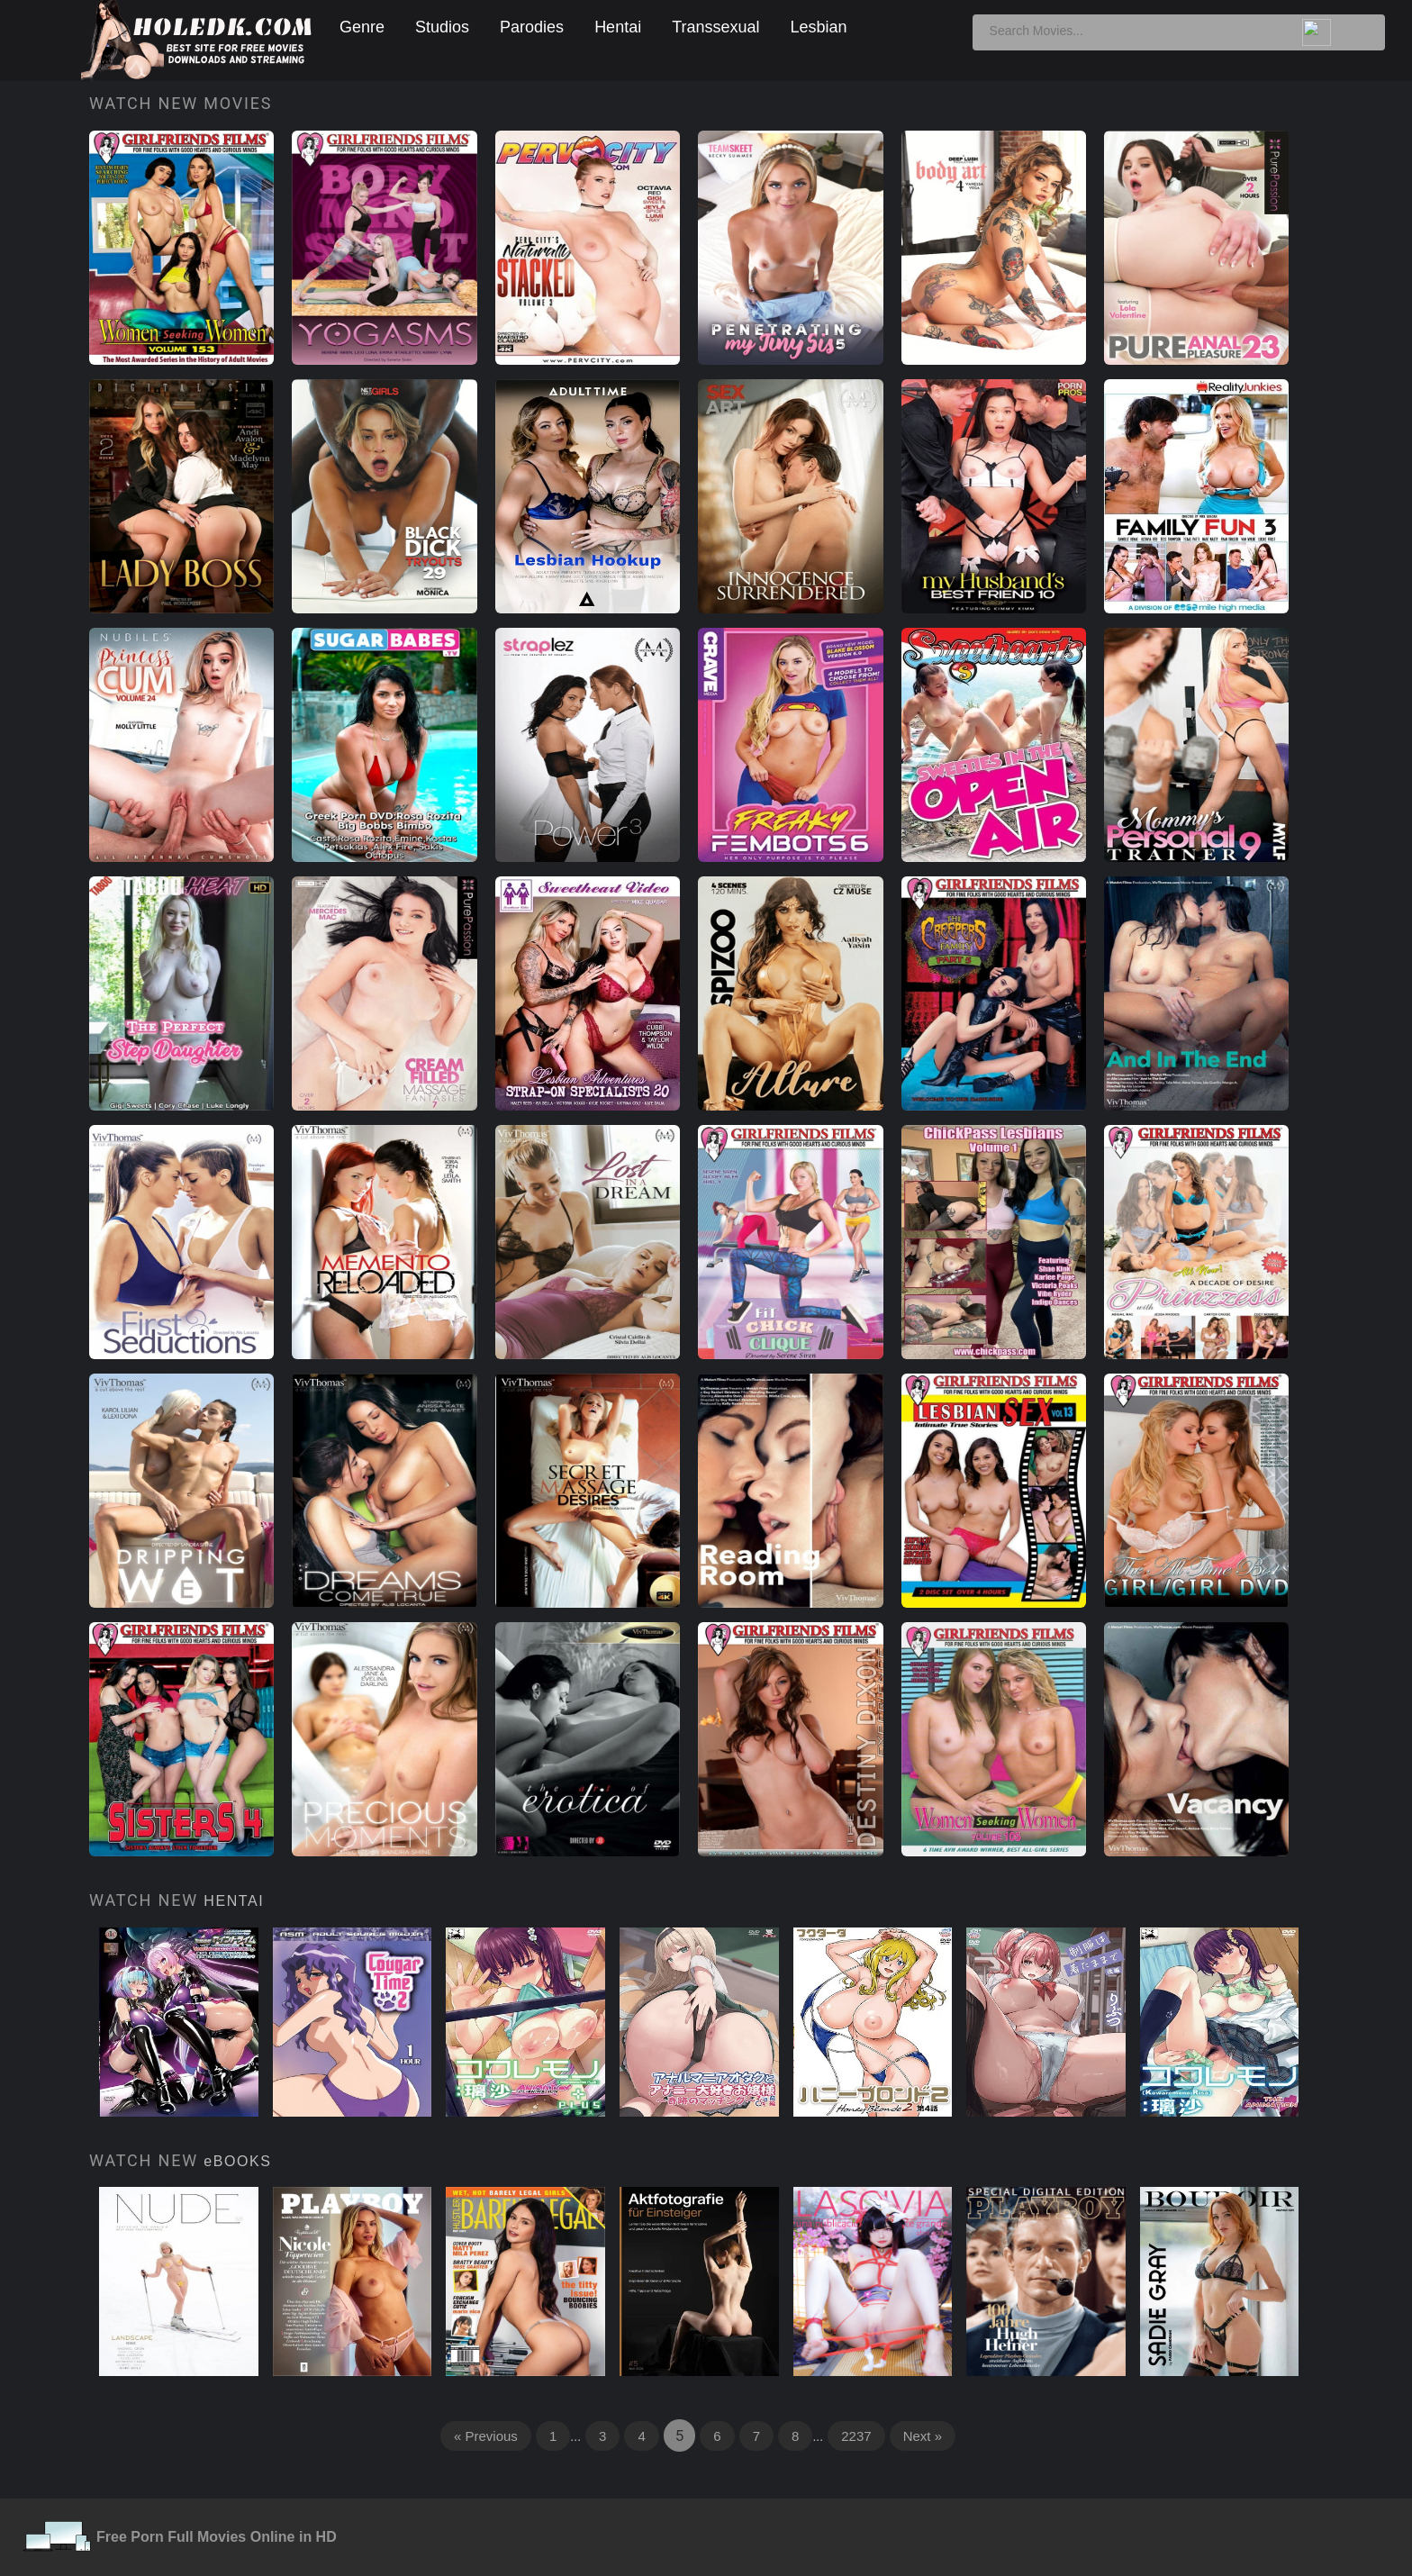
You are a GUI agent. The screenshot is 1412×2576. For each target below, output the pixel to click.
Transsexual (715, 27)
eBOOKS (237, 2161)
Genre (362, 27)
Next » (922, 2436)
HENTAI (234, 1901)
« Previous (486, 2436)
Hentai (617, 27)
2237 (856, 2436)
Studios (442, 27)
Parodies (532, 27)
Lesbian (819, 27)
